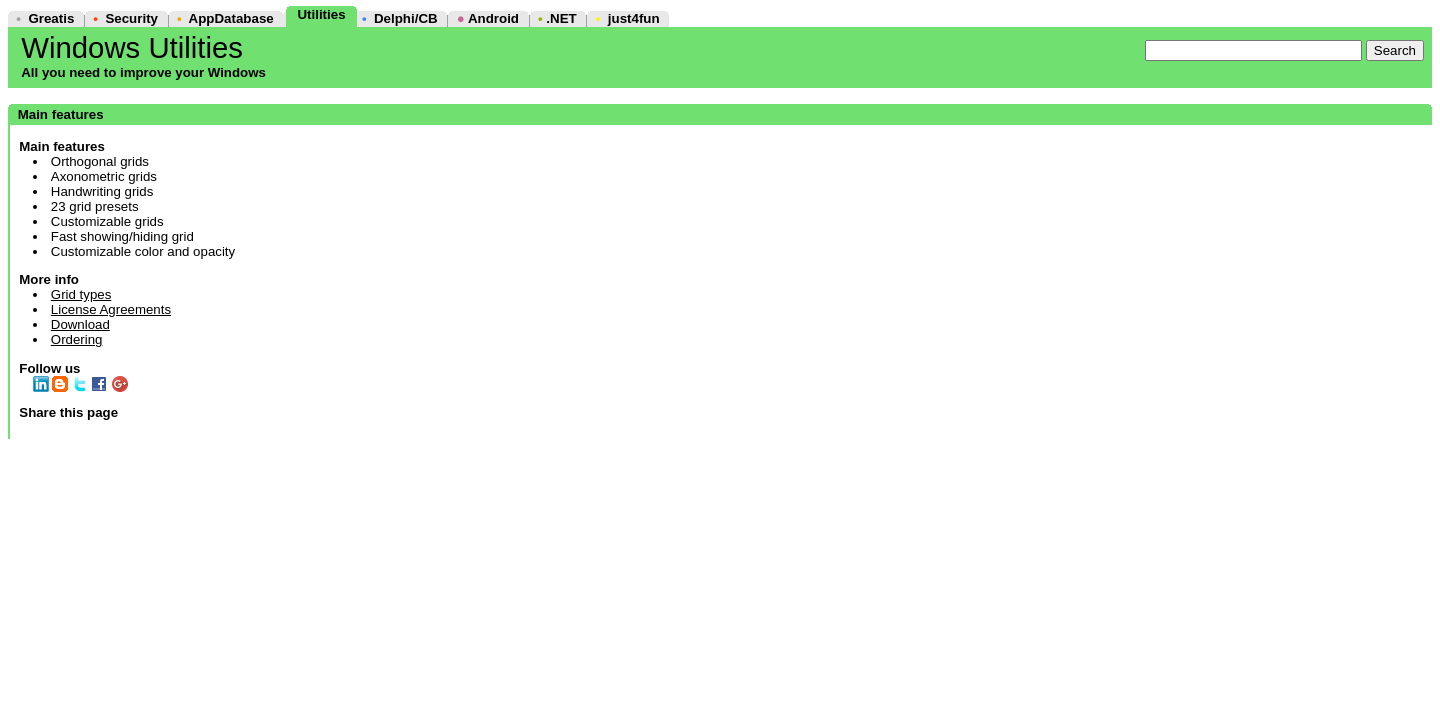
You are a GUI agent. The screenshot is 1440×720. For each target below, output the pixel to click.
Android (493, 18)
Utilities (321, 14)
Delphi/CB (406, 18)
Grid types (81, 294)
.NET (561, 18)
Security (131, 18)
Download (80, 324)
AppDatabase (231, 18)
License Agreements (111, 309)
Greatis (51, 18)
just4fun (634, 18)
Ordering (77, 339)
